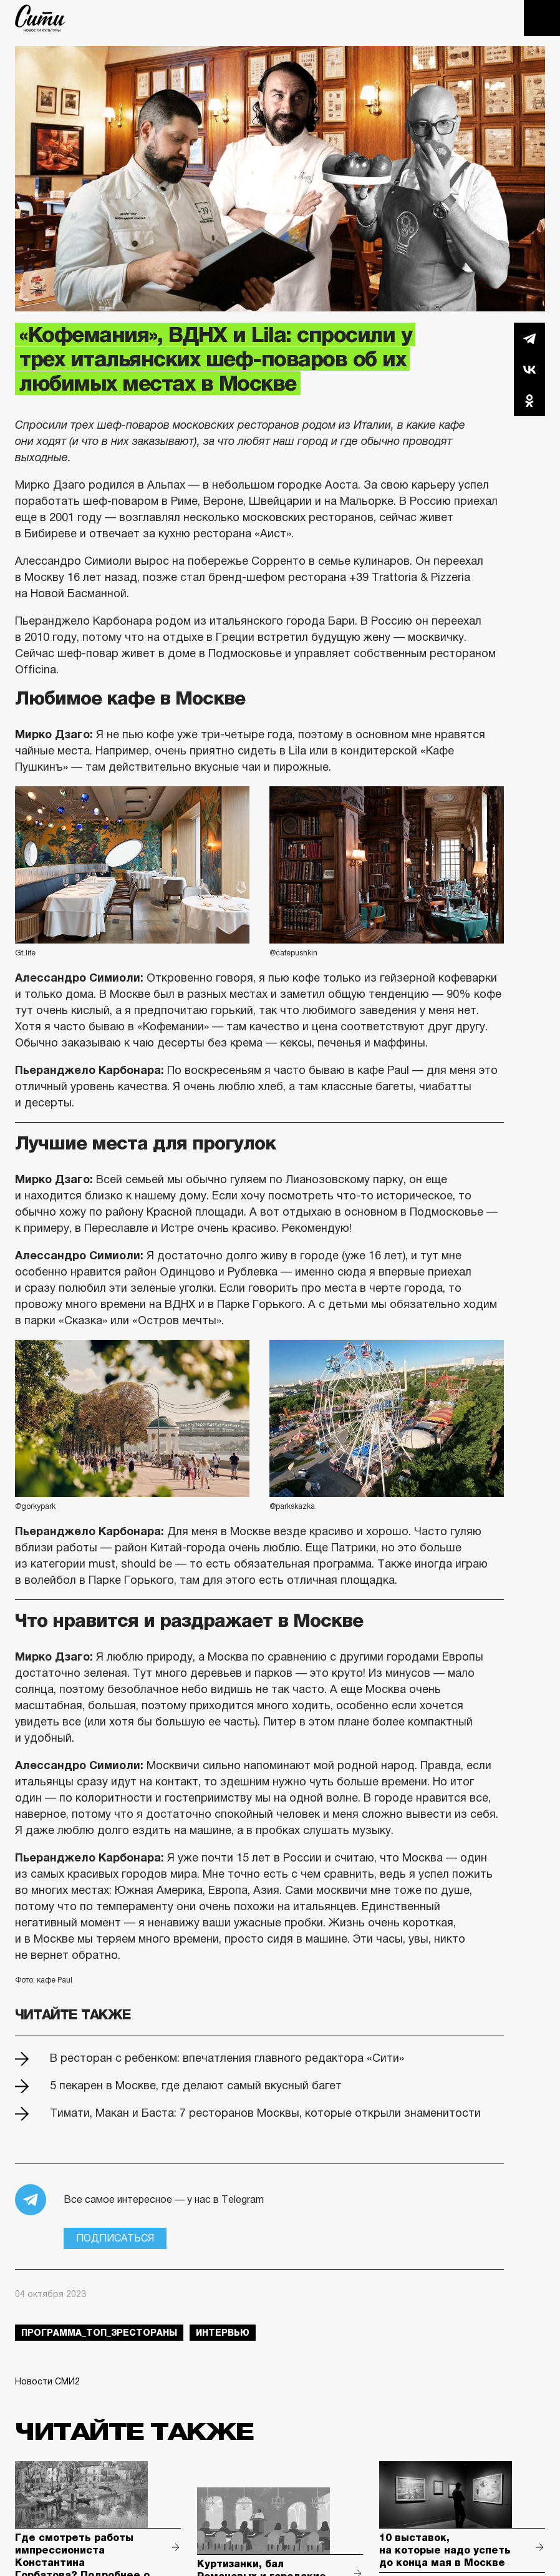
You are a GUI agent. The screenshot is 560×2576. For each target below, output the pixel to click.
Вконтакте (529, 369)
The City (40, 18)
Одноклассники (529, 400)
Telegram (529, 338)
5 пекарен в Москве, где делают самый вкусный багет (196, 2085)
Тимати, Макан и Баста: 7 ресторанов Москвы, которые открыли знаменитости (265, 2113)
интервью (222, 2333)
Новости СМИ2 (47, 2381)
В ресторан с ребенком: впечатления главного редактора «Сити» (227, 2058)
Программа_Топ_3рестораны (99, 2333)
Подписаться (115, 2238)
